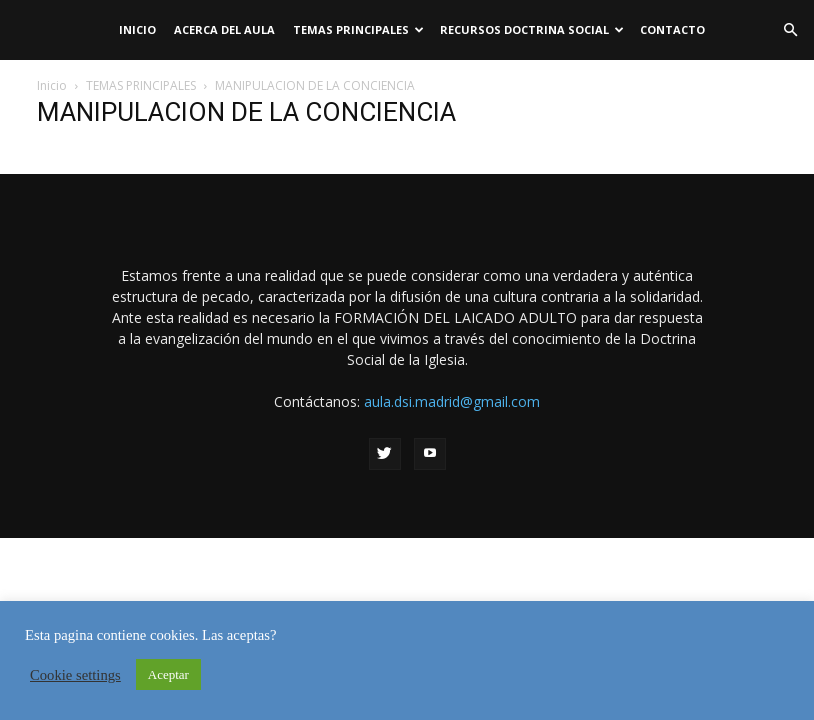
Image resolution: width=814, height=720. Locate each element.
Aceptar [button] (168, 674)
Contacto (672, 29)
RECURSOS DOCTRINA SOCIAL (532, 29)
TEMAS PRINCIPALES (358, 29)
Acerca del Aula (224, 29)
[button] (790, 30)
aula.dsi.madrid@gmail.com (452, 401)
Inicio (137, 29)
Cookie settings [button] (75, 675)
